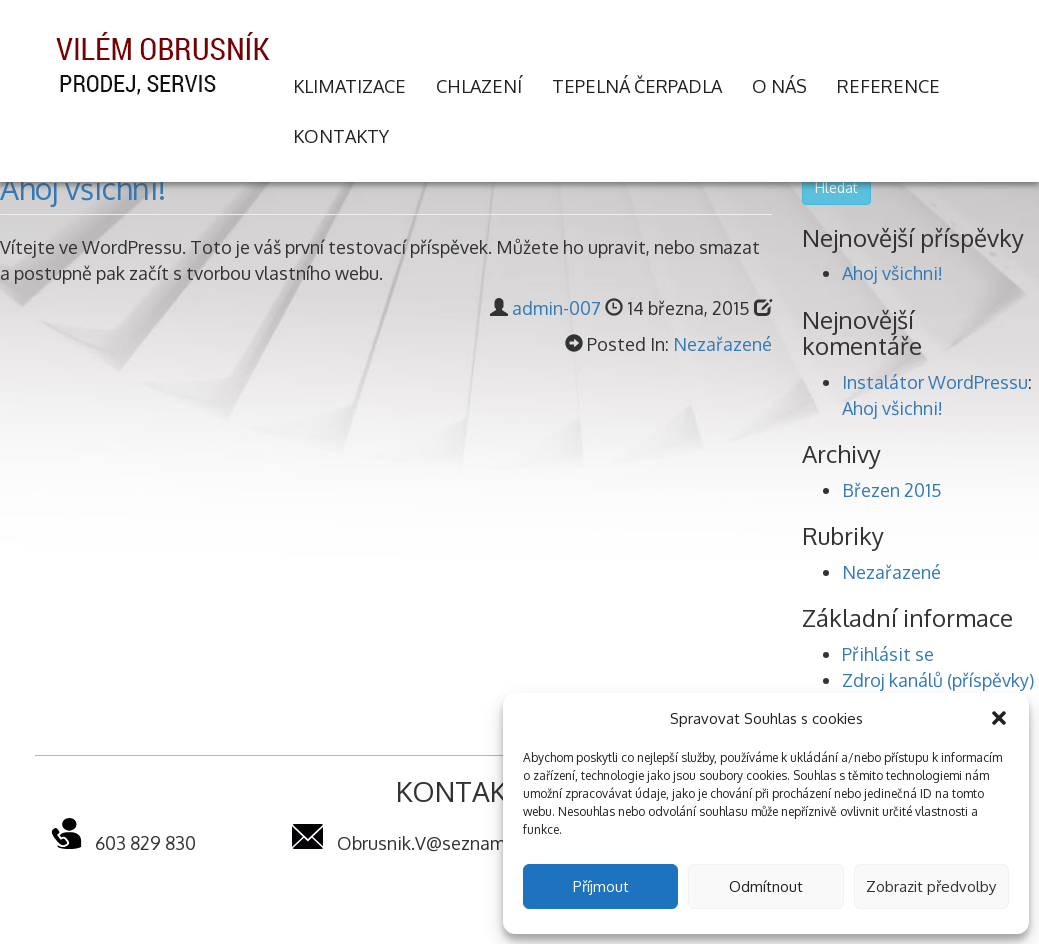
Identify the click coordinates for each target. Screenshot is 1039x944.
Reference (888, 86)
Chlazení (479, 86)
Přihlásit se (888, 654)
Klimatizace (349, 86)
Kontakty (341, 136)
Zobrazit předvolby (931, 886)
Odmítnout (766, 886)
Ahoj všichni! (83, 188)
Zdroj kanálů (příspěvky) (938, 680)
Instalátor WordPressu (935, 382)
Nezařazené (722, 344)
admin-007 (556, 308)
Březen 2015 (892, 490)
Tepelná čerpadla (637, 86)
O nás (779, 86)
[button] (999, 718)
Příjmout (601, 886)
